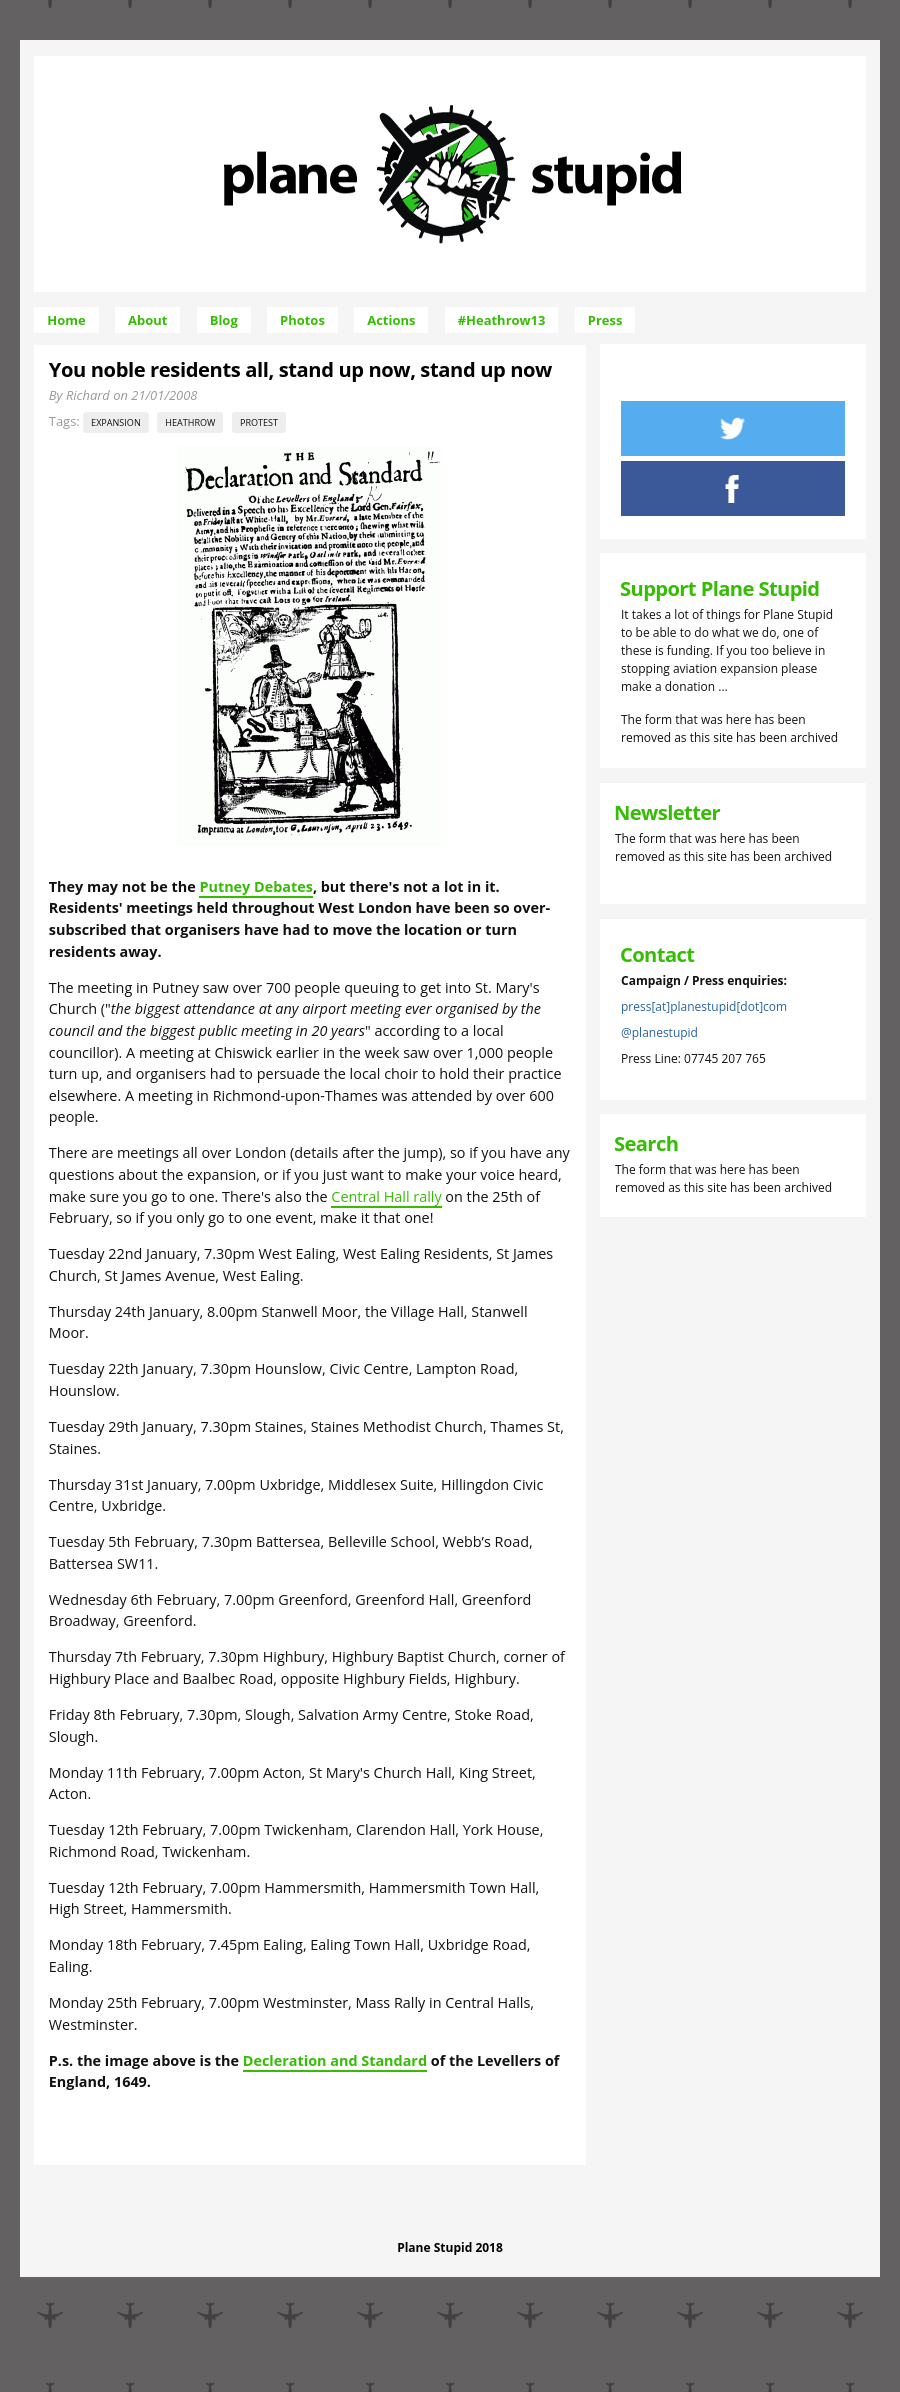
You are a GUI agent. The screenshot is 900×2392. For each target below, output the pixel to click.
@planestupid (659, 1032)
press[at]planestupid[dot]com (704, 1006)
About (147, 320)
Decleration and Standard (335, 2060)
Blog (224, 320)
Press (605, 320)
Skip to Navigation (607, 64)
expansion (116, 422)
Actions (391, 320)
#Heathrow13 (502, 320)
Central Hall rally (386, 1196)
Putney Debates (255, 886)
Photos (302, 320)
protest (259, 422)
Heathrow (190, 422)
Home (66, 320)
